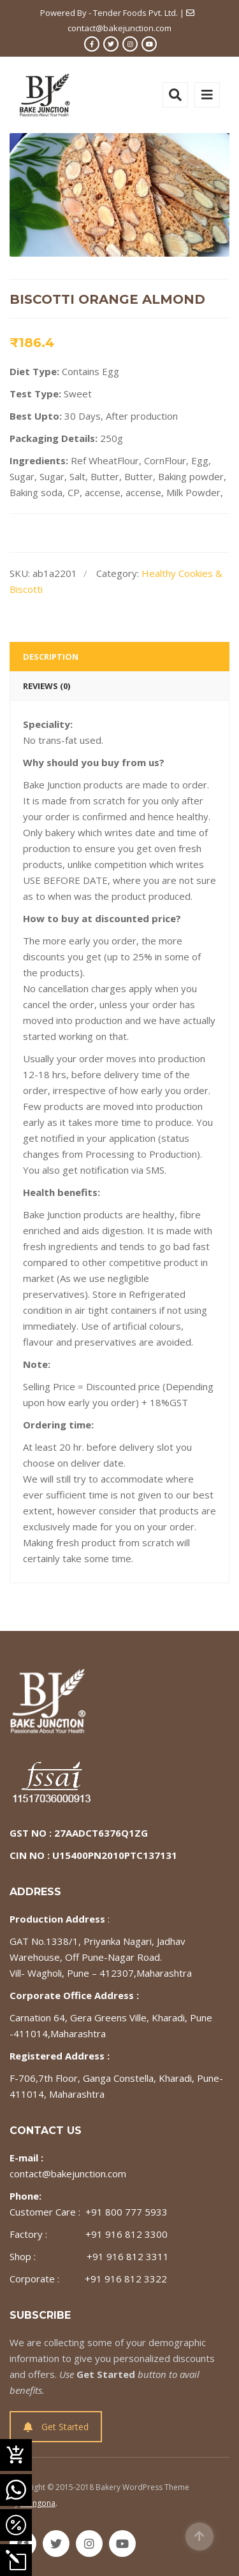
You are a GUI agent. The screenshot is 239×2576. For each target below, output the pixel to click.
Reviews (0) (46, 686)
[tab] (119, 656)
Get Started (56, 2427)
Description (50, 656)
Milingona (37, 2503)
